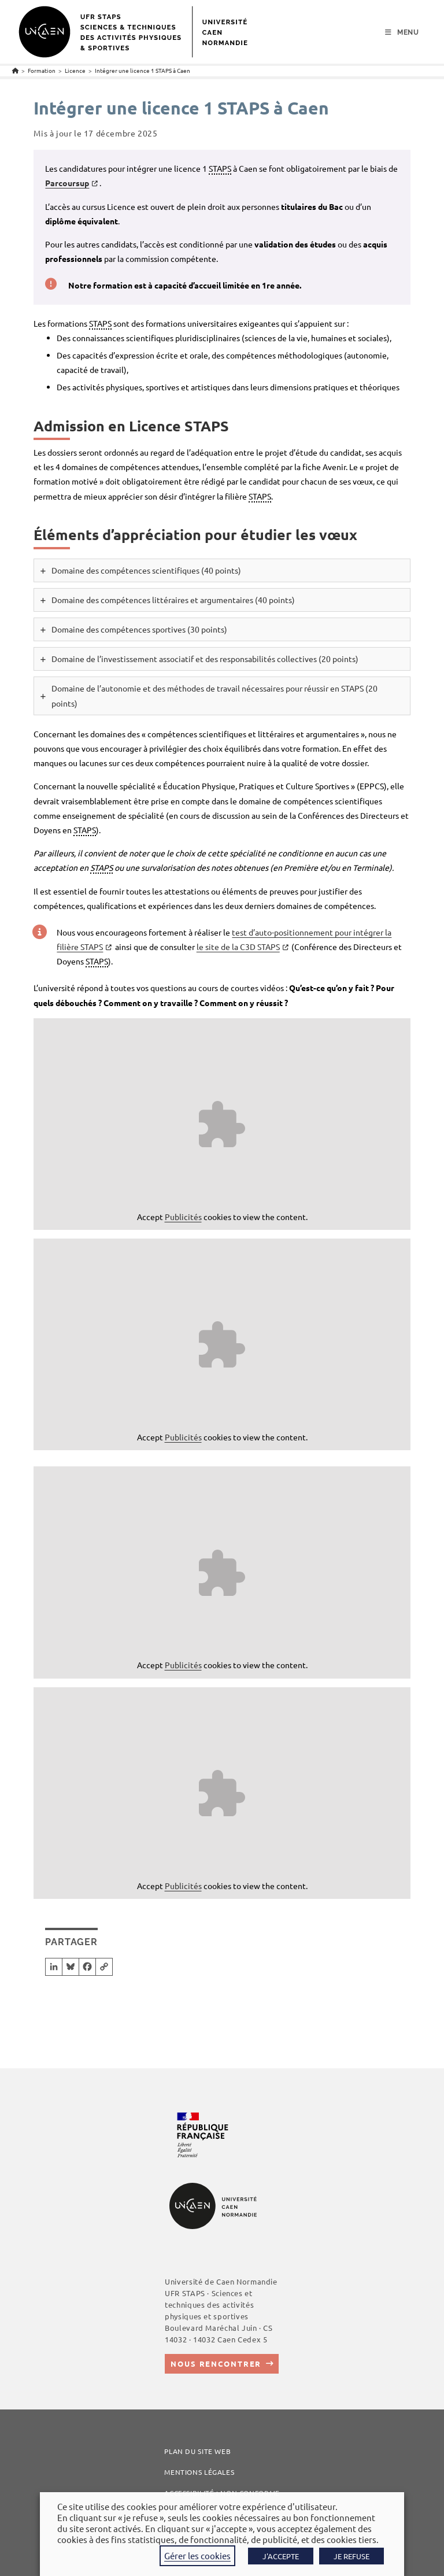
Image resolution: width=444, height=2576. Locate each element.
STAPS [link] (220, 168)
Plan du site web (197, 2451)
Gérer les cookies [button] (197, 2555)
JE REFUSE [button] (351, 2556)
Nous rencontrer (216, 2363)
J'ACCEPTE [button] (280, 2556)
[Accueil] (15, 70)
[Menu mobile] (402, 32)
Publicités (183, 1216)
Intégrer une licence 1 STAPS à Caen (142, 70)
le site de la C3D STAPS (238, 946)
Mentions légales (199, 2472)
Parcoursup (67, 183)
